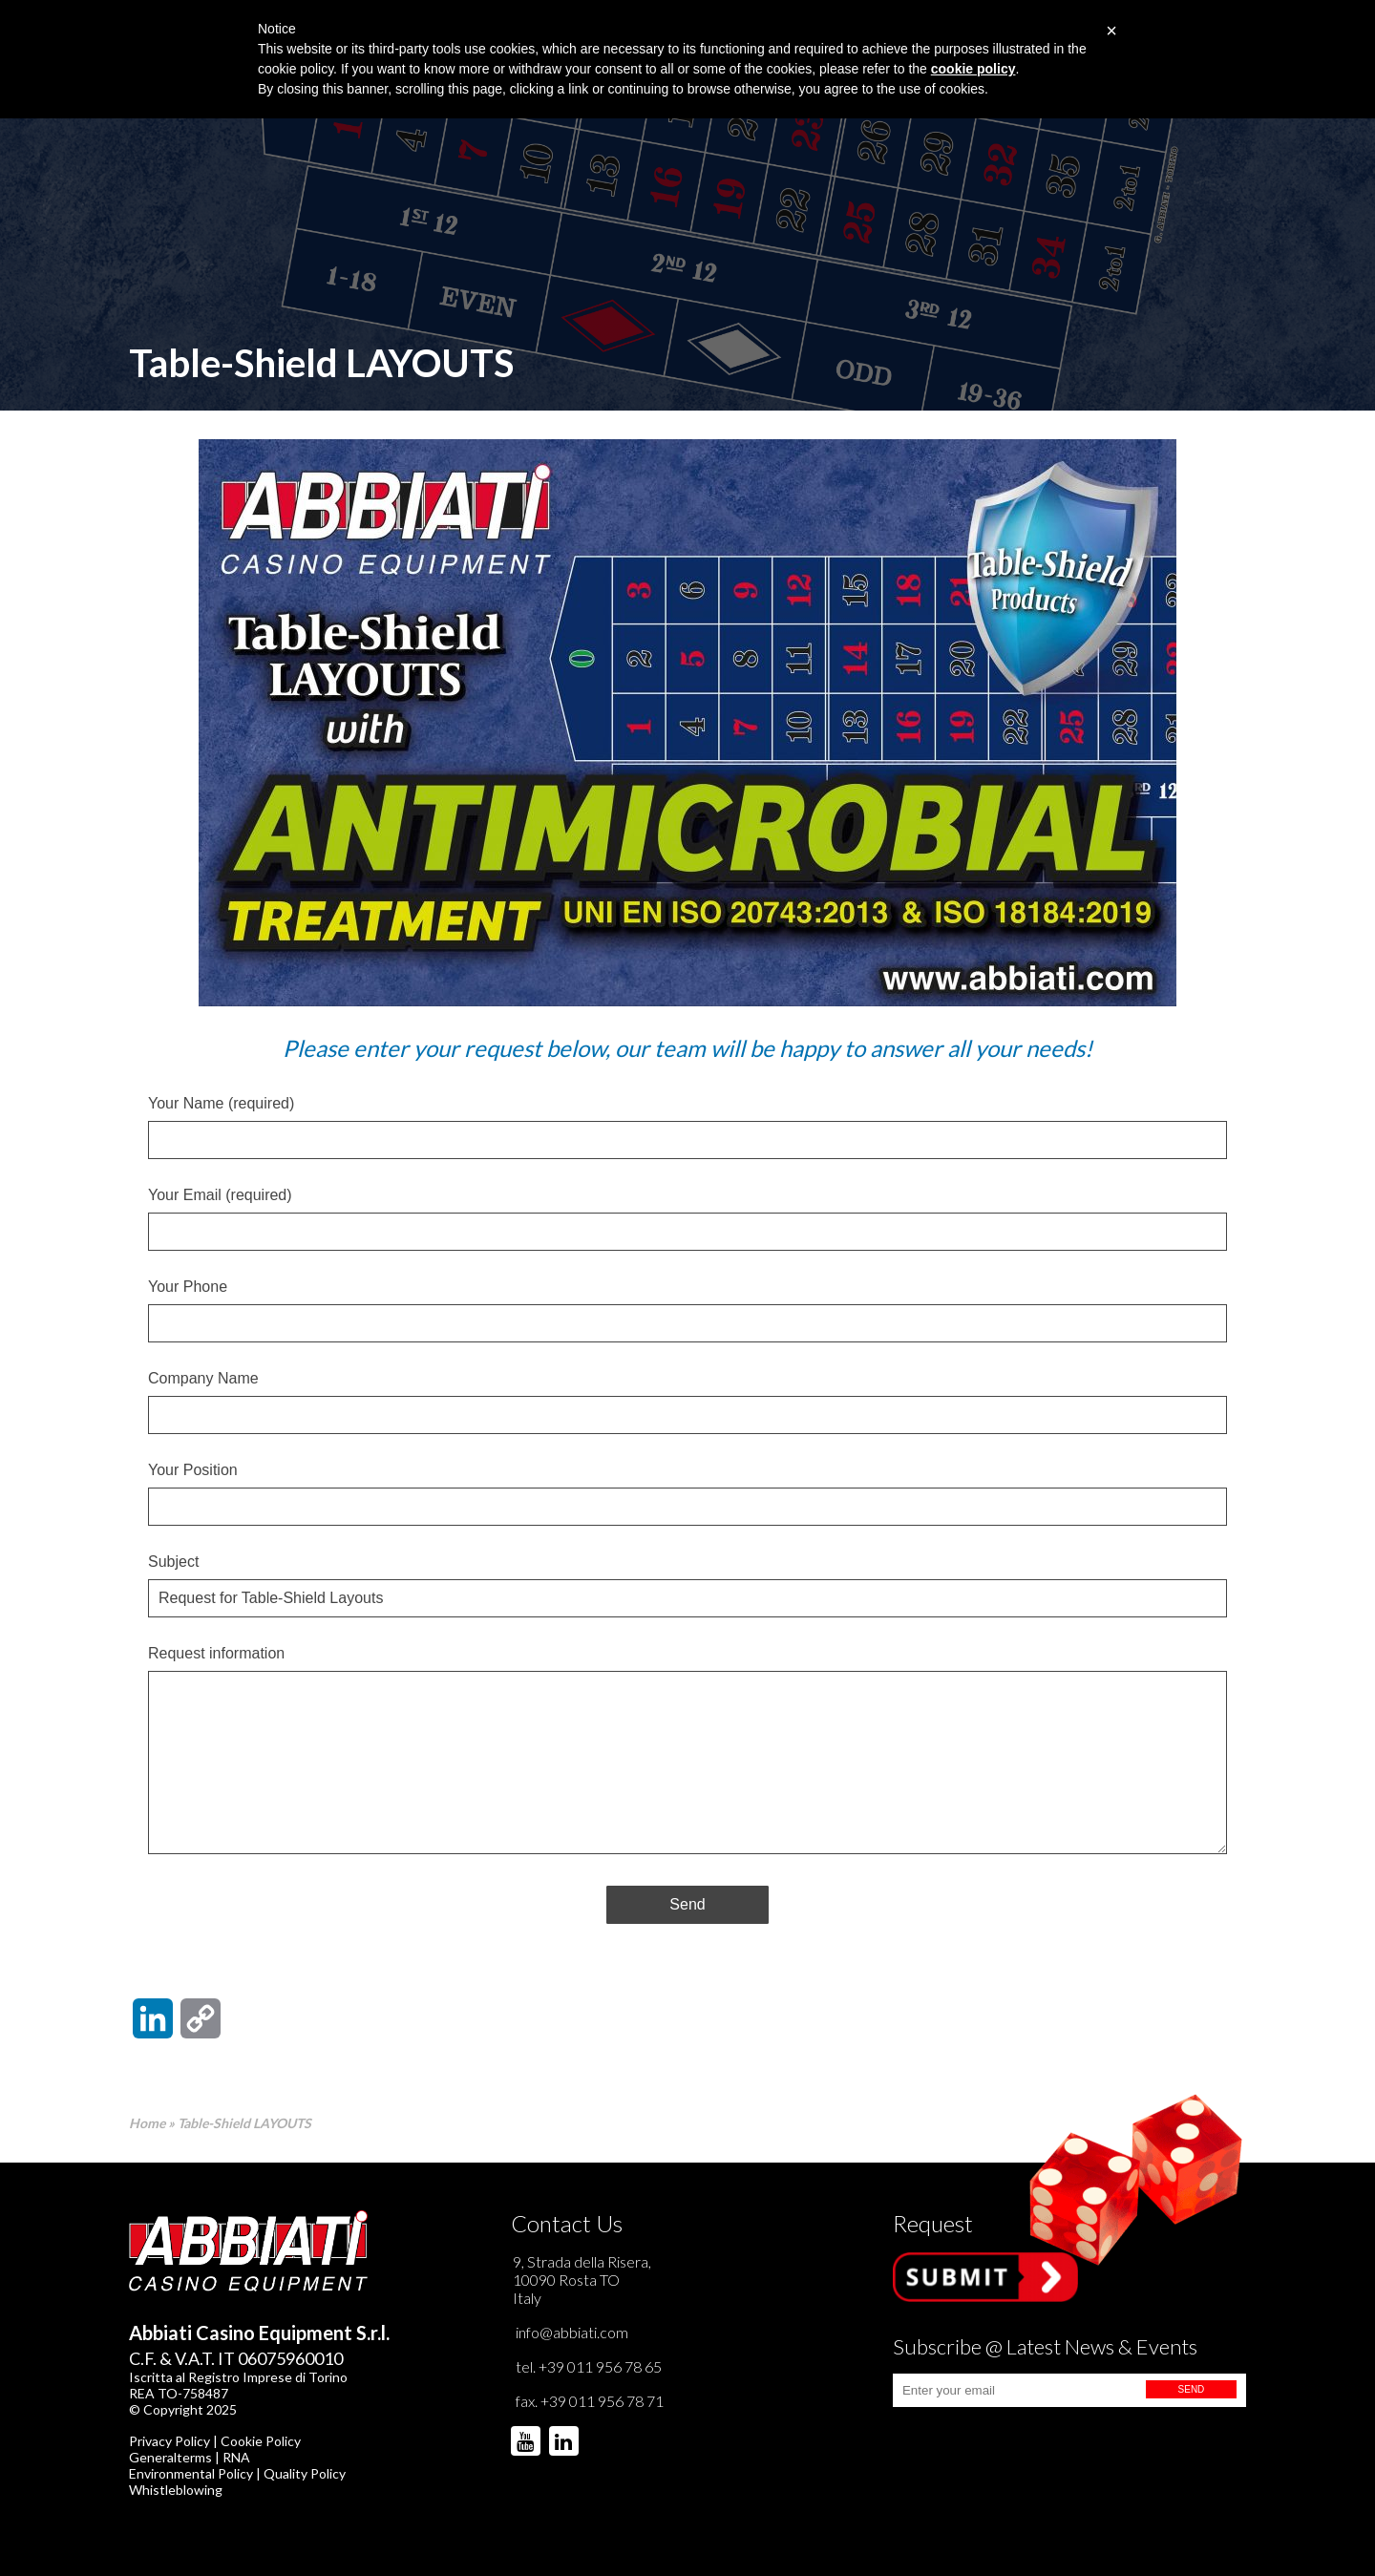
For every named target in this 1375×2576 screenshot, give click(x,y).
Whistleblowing (175, 2489)
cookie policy (973, 68)
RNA (236, 2457)
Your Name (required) (687, 1122)
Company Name (687, 1397)
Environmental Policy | (196, 2473)
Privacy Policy (169, 2441)
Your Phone (687, 1305)
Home (147, 2123)
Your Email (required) (687, 1213)
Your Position (687, 1488)
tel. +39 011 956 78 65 (589, 2366)
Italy (527, 2298)
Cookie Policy (261, 2441)
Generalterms (170, 2457)
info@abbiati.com (572, 2332)
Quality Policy (305, 2473)
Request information (687, 1751)
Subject (687, 1580)
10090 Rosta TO (566, 2279)
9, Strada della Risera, (582, 2261)
